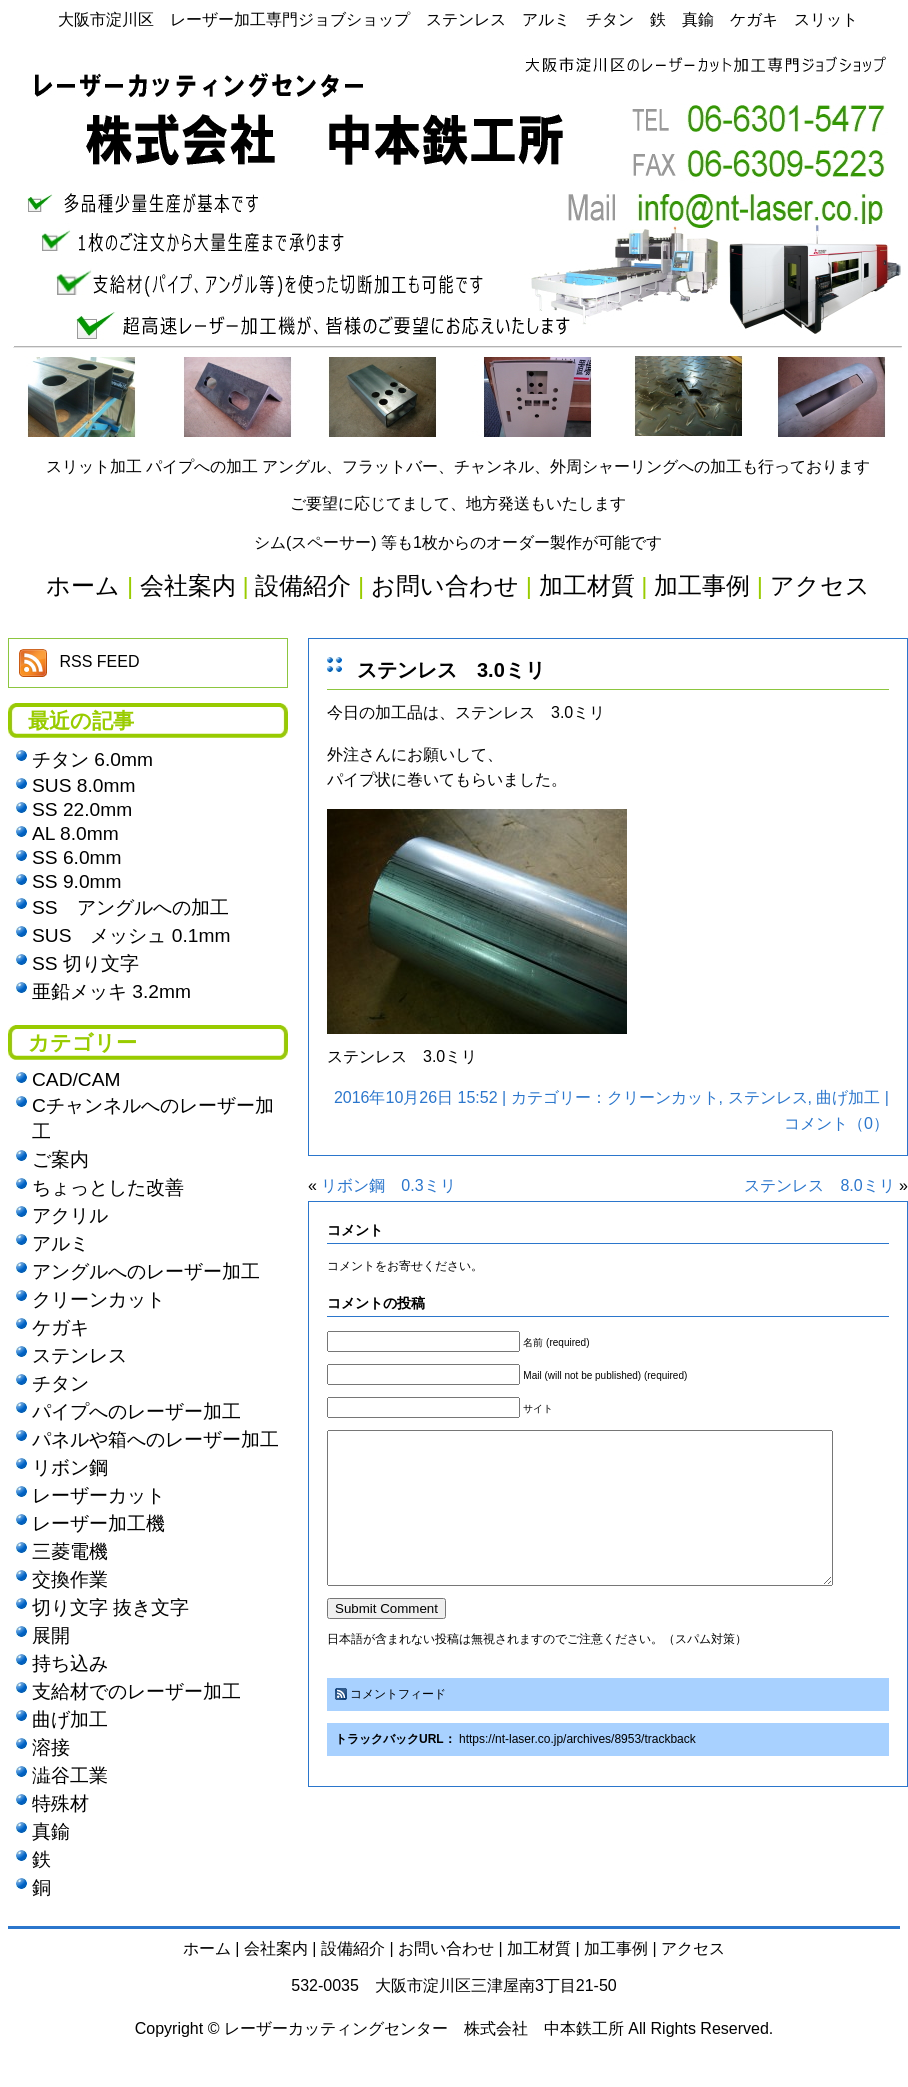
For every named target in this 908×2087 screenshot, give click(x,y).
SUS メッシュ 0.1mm (131, 935)
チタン (60, 1383)
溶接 (51, 1747)
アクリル (70, 1215)
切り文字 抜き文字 (110, 1607)
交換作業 (70, 1579)
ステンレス (768, 1097)
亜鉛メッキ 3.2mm (111, 991)
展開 (51, 1635)
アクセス (693, 1948)
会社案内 (276, 1948)
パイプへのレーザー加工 (136, 1411)
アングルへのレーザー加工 (146, 1271)
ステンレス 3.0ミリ (451, 670)
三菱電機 (70, 1551)
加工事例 (616, 1948)
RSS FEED (99, 661)
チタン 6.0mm (92, 759)
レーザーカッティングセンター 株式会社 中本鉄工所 (424, 2028)
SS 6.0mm (77, 857)
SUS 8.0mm (83, 785)
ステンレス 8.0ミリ (819, 1185)
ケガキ (60, 1327)
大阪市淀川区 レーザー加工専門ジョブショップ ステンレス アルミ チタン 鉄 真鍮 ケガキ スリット (458, 19)
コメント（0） (836, 1123)
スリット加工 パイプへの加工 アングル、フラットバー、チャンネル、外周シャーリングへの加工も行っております (458, 466)
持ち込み (70, 1663)
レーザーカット (98, 1495)
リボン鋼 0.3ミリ (388, 1185)
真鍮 (51, 1831)
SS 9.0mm (77, 881)
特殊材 (60, 1803)
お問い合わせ (446, 1948)
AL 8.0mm (75, 833)
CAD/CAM (76, 1079)
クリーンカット (663, 1097)
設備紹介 (353, 1948)
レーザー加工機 (98, 1523)
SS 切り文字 (85, 963)
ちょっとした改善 (108, 1187)
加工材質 (539, 1948)
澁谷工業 (70, 1775)
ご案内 (60, 1159)
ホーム (207, 1948)
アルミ (60, 1243)
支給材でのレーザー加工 (136, 1691)
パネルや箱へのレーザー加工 (155, 1439)
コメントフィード (398, 1724)
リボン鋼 (70, 1467)
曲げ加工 (848, 1097)
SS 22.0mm (82, 809)
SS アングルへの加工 (130, 907)
